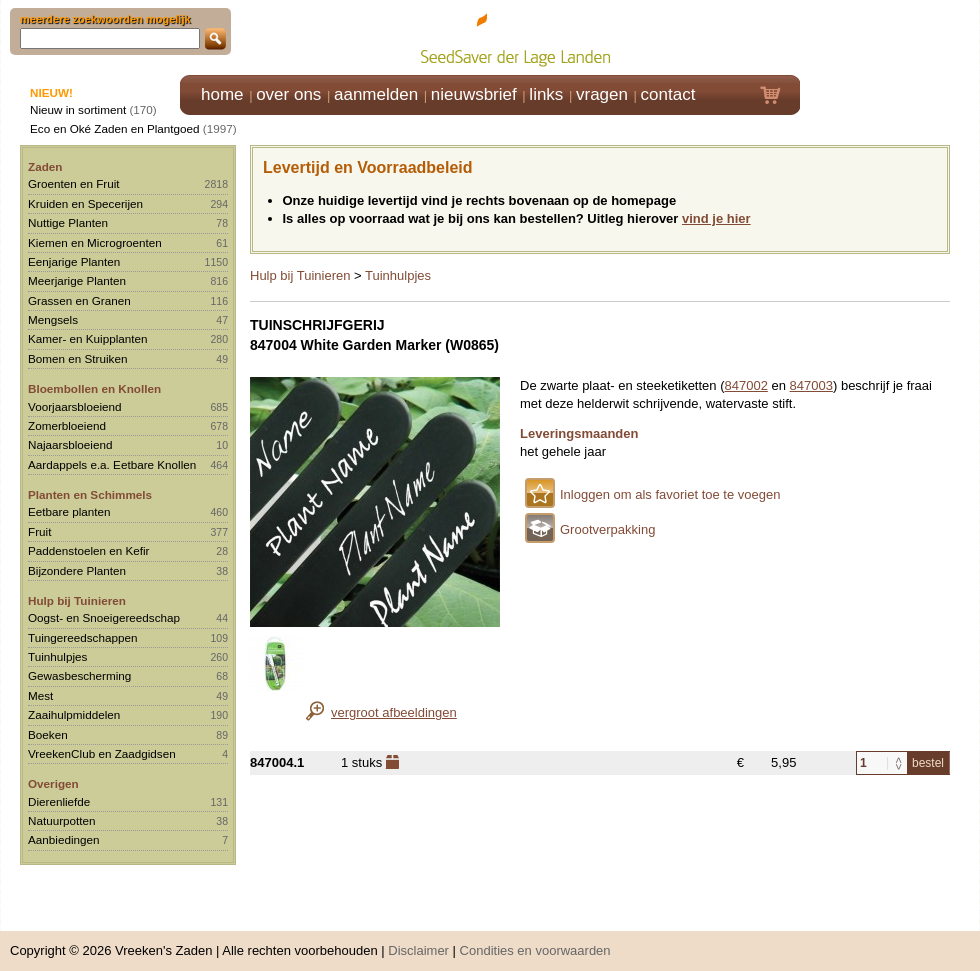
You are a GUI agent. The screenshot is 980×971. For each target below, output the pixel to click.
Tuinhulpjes (57, 656)
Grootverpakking (607, 529)
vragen (602, 94)
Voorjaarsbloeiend (75, 406)
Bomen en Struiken (77, 358)
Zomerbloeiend (67, 425)
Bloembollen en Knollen (94, 388)
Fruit (39, 531)
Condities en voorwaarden (535, 940)
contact (668, 94)
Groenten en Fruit (74, 183)
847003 (811, 385)
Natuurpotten (62, 820)
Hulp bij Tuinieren (77, 600)
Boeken (48, 734)
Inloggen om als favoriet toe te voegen (670, 494)
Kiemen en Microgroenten (95, 242)
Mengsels (53, 319)
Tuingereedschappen (82, 637)
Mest (40, 695)
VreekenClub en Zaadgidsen (102, 753)
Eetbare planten (69, 511)
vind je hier (716, 218)
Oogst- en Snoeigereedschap (104, 617)
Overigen (53, 783)
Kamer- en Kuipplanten (88, 338)
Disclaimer (418, 940)
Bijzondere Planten (77, 570)
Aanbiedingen (64, 839)
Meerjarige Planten (77, 280)
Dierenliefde (59, 801)
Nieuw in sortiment (78, 109)
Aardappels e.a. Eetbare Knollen (112, 464)
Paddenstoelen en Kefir (89, 550)
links (546, 94)
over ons (288, 94)
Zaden (45, 166)
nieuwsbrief (474, 94)
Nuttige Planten (68, 222)
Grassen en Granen (79, 300)
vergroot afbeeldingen (394, 712)
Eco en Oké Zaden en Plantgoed (115, 128)
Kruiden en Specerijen (85, 203)
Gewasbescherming (79, 675)
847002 (746, 385)
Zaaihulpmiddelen (74, 714)
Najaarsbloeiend (70, 444)
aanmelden (376, 94)
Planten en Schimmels (90, 494)
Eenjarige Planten (74, 261)
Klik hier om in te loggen (890, 36)
